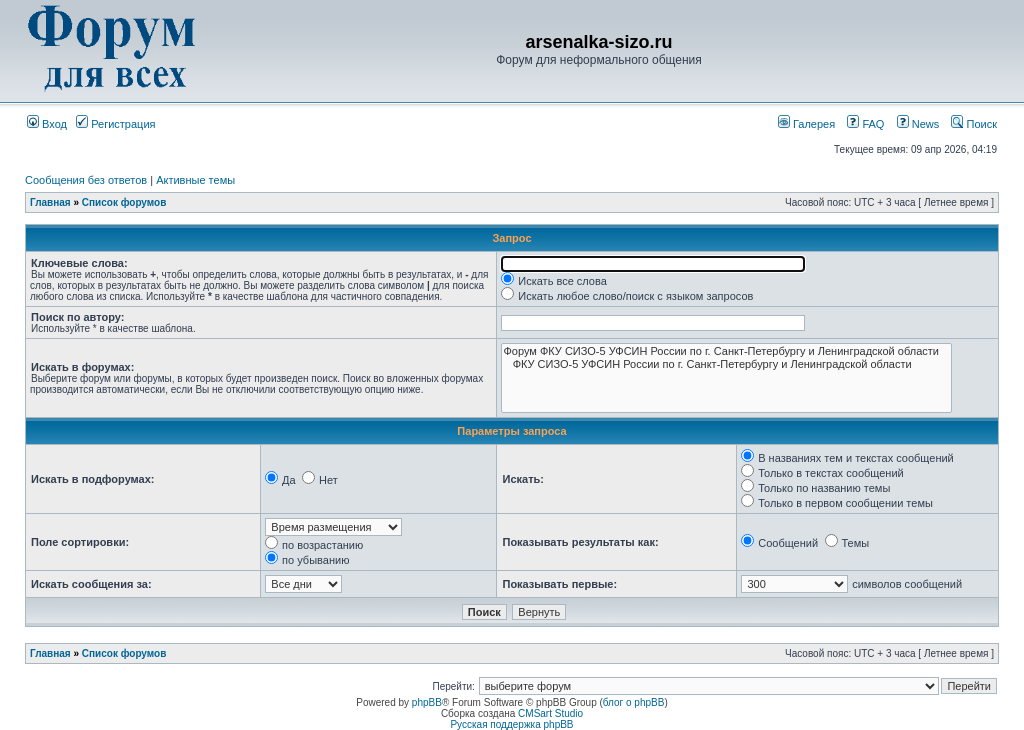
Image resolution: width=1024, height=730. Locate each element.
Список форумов (124, 202)
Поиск (974, 124)
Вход (47, 124)
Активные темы (195, 180)
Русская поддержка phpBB (511, 724)
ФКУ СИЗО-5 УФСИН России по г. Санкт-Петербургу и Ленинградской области (726, 364)
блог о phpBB (634, 702)
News (913, 124)
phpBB (427, 702)
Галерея (806, 124)
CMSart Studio (550, 713)
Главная (50, 202)
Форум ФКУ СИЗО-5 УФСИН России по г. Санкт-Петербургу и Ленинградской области (726, 351)
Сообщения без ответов (86, 180)
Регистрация (115, 124)
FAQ (865, 124)
